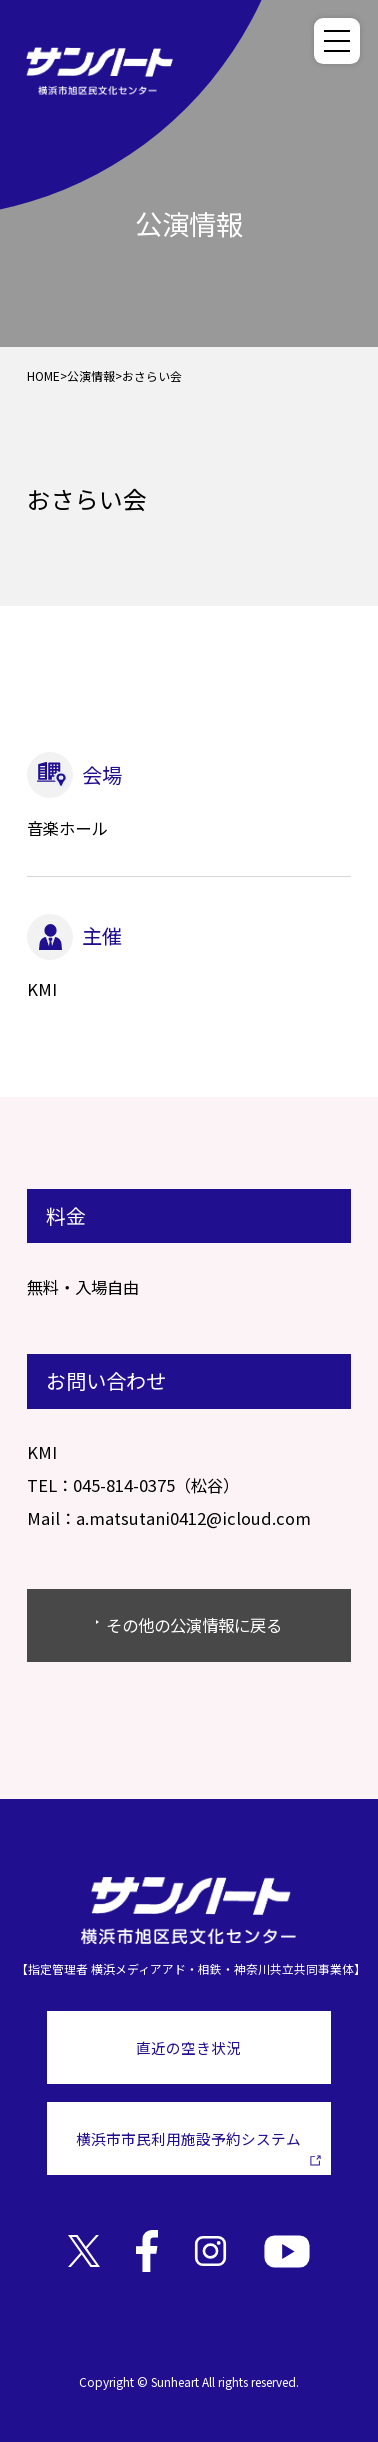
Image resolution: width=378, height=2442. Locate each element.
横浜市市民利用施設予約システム (198, 2147)
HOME (43, 376)
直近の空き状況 (188, 2047)
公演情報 (91, 376)
